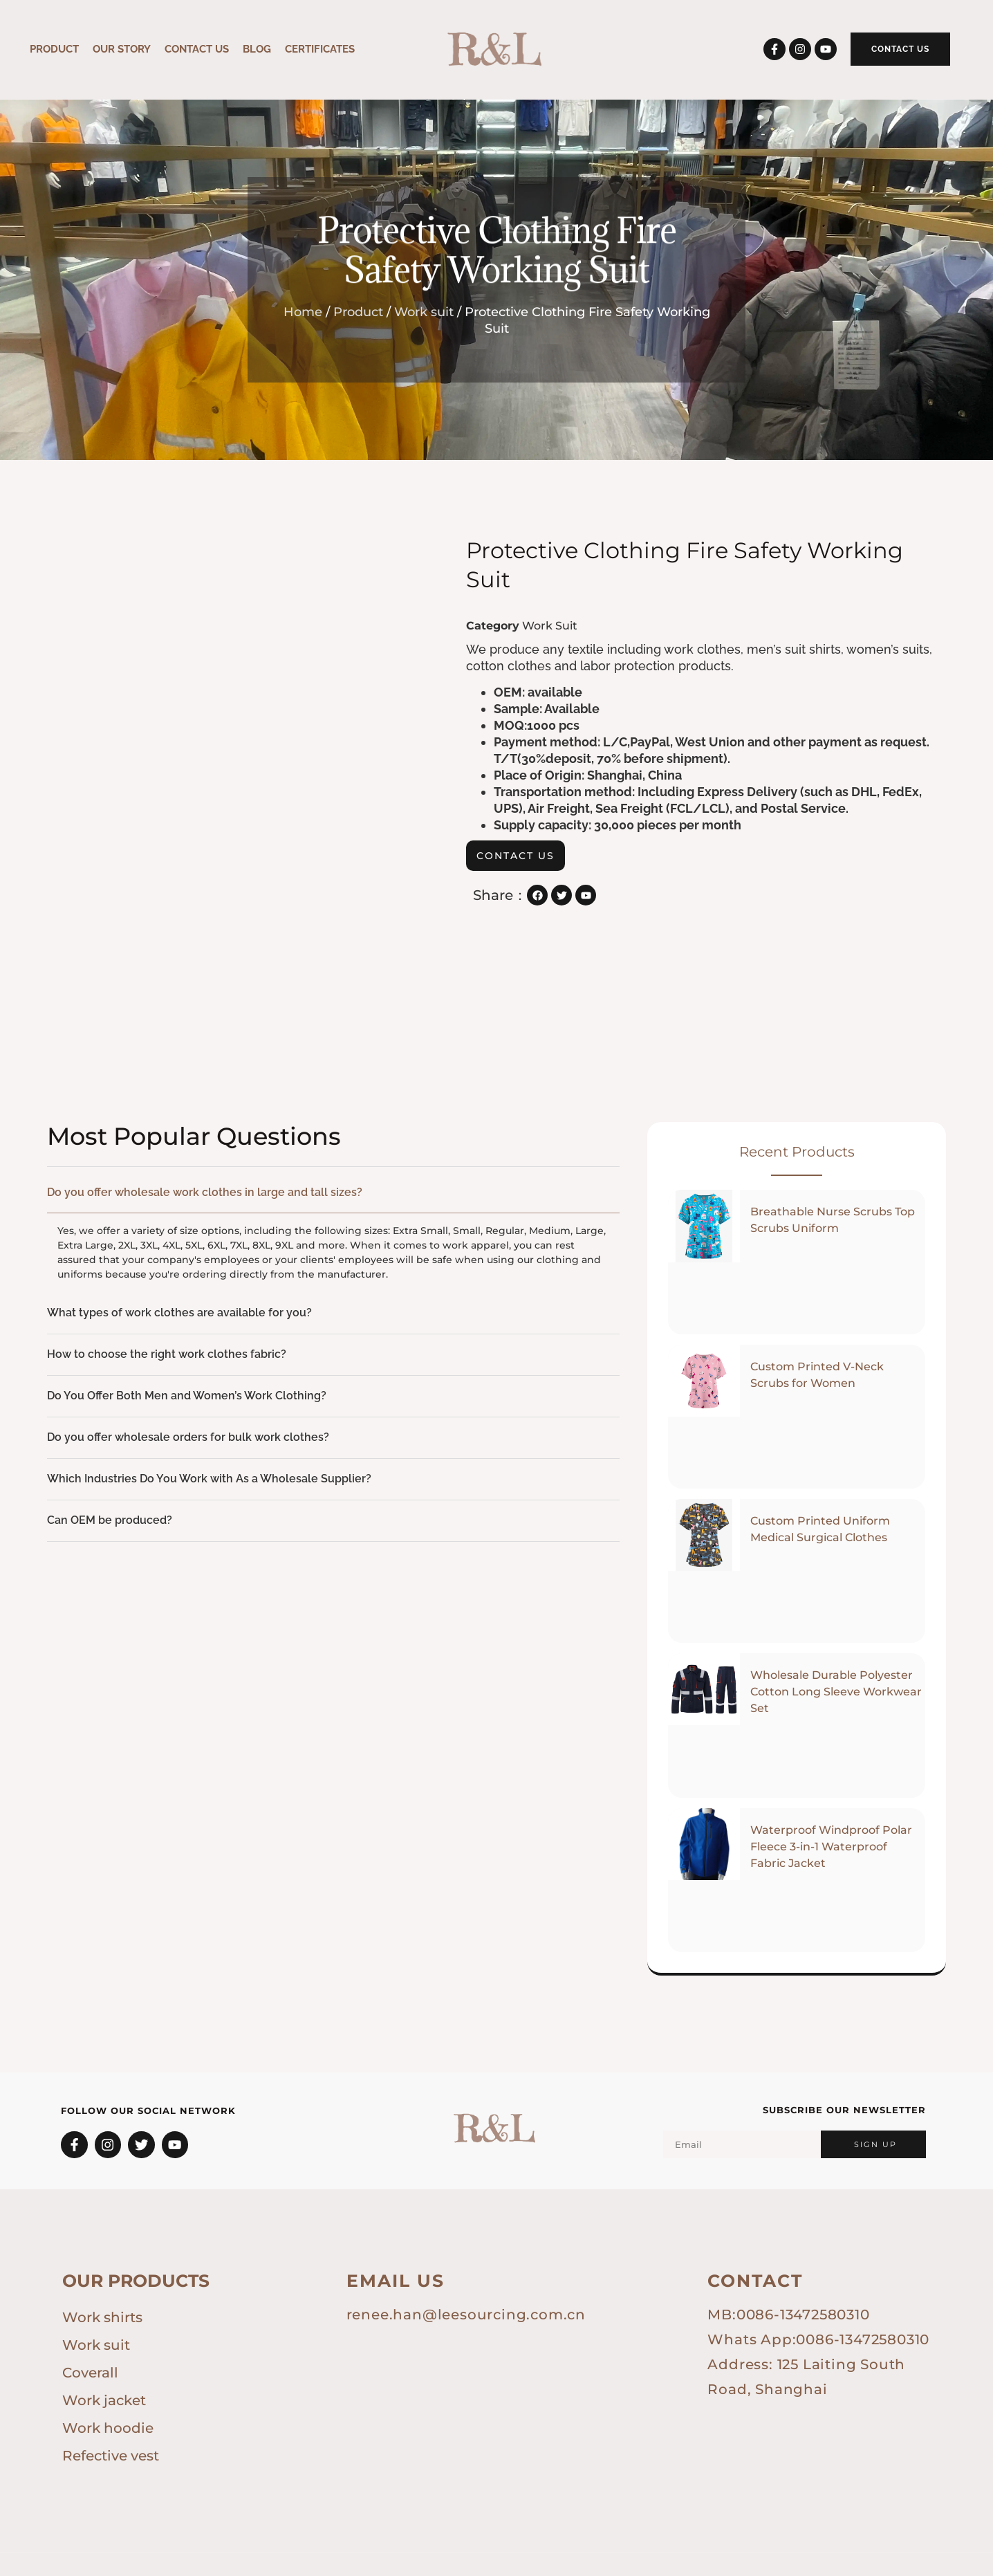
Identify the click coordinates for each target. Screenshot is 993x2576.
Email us (395, 2263)
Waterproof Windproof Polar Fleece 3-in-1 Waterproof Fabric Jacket (831, 1828)
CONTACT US (197, 49)
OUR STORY (122, 49)
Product (54, 49)
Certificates (320, 49)
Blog (257, 49)
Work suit (424, 312)
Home (303, 312)
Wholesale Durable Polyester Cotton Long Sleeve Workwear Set (836, 1674)
